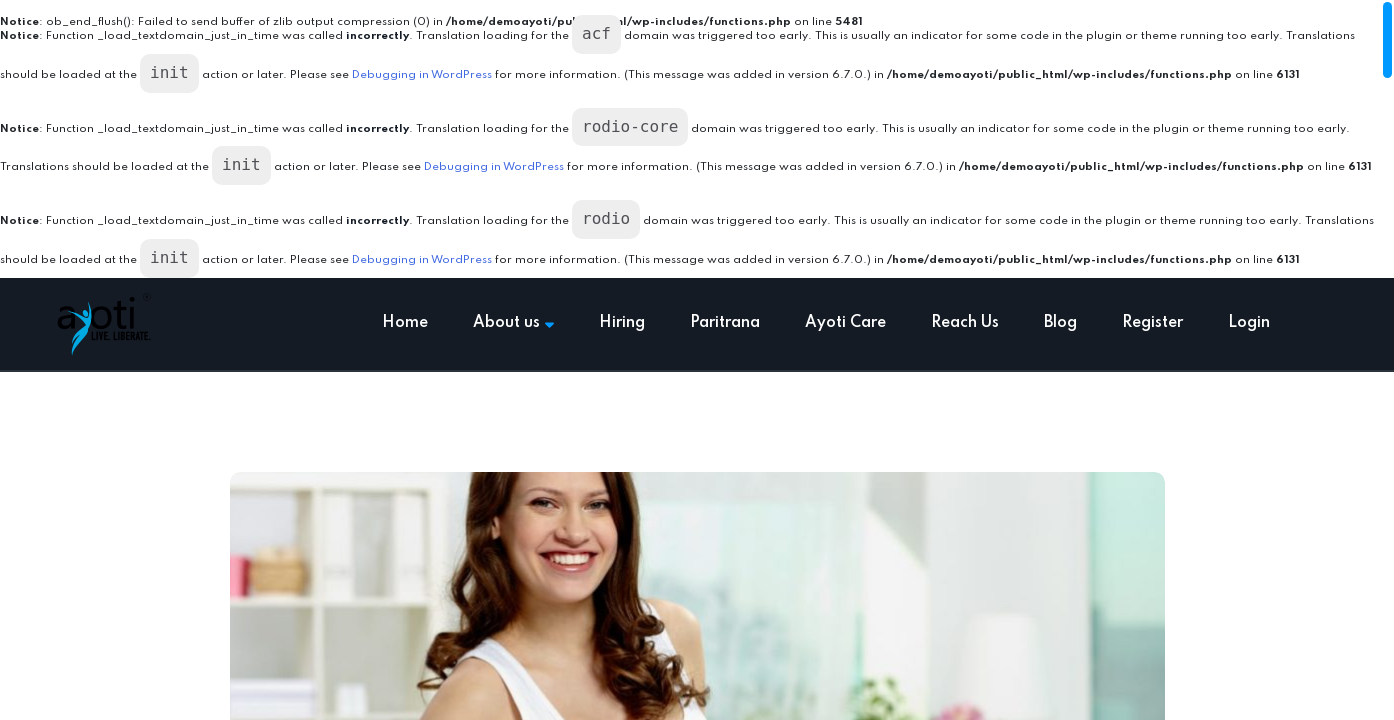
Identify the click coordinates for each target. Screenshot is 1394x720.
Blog (1060, 323)
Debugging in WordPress (422, 75)
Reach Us (965, 323)
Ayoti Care (845, 323)
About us (513, 323)
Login (1249, 323)
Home (405, 323)
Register (1152, 323)
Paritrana (725, 323)
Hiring (622, 323)
